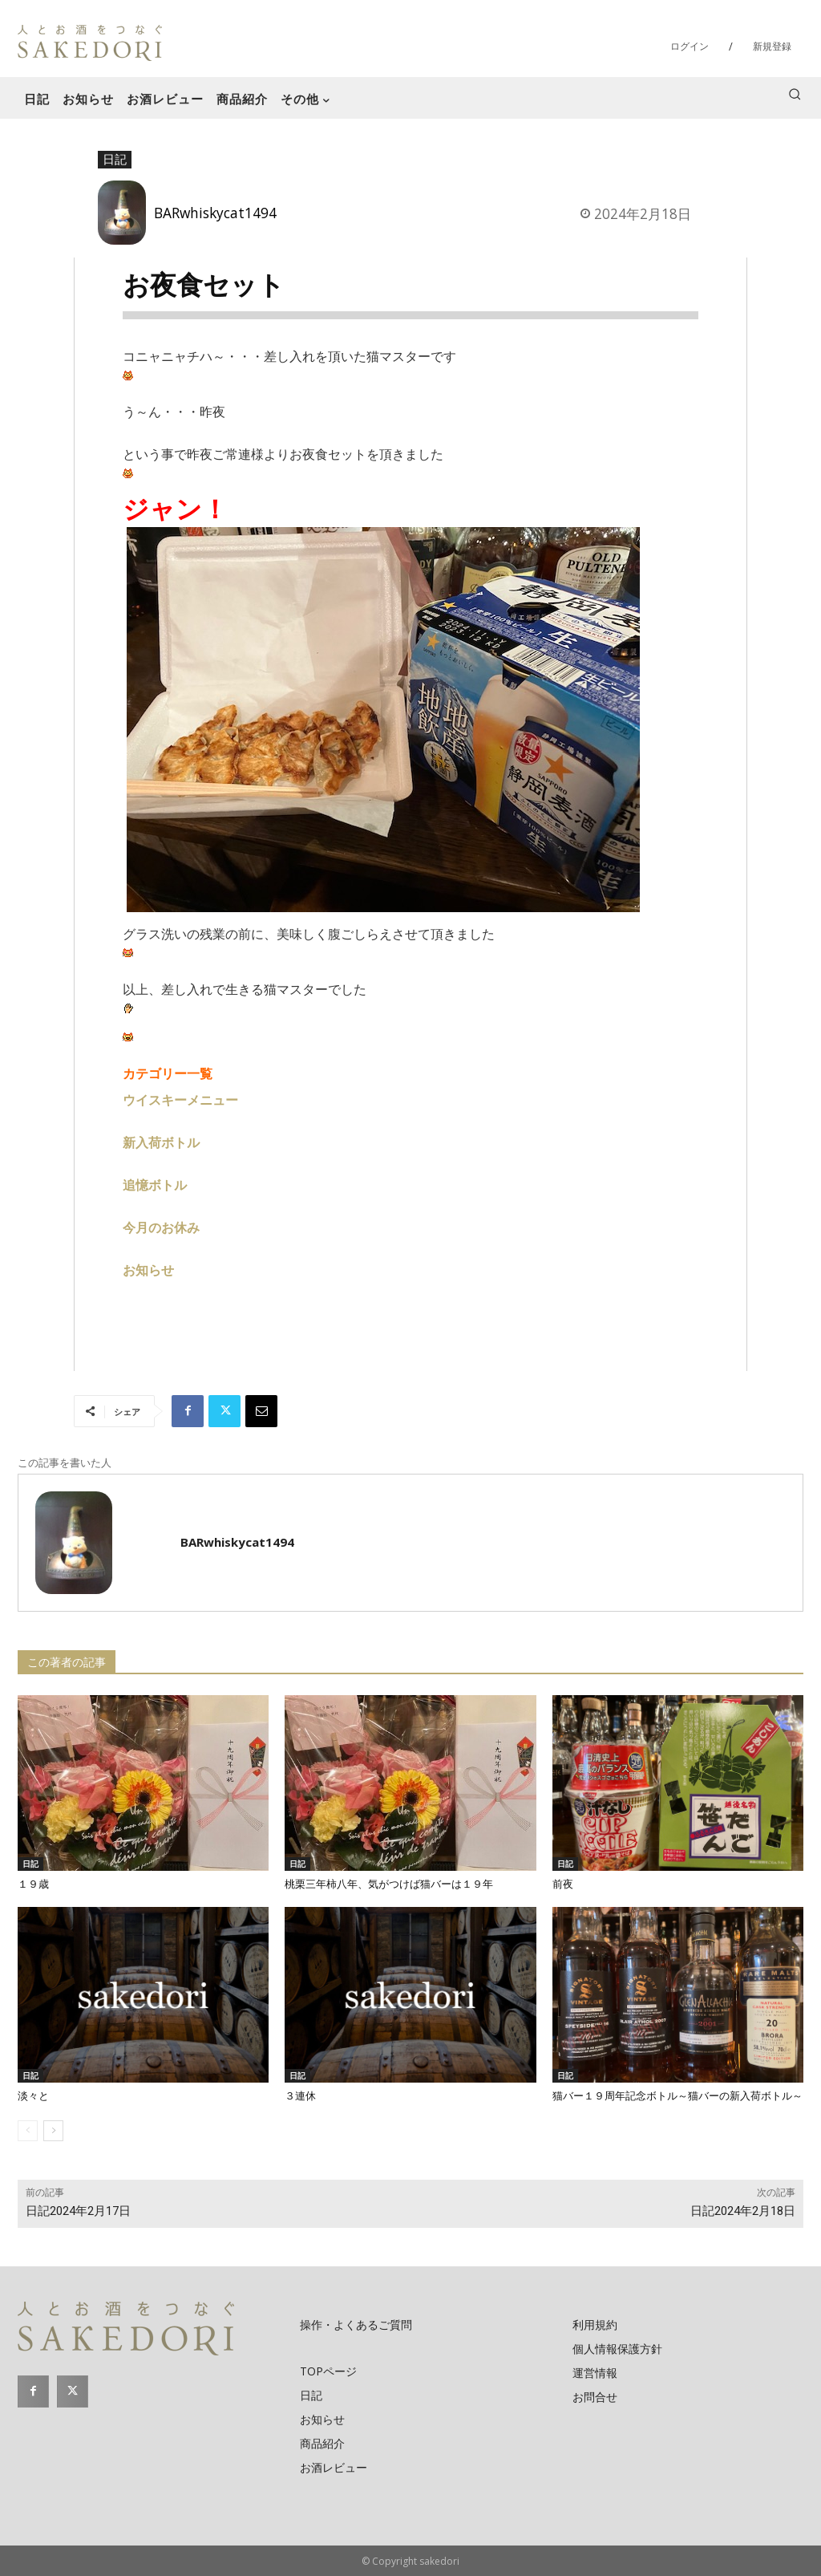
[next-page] (53, 2130)
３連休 (300, 2096)
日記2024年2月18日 (742, 2211)
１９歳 (33, 1884)
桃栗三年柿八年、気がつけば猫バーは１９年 (389, 1884)
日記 (114, 159)
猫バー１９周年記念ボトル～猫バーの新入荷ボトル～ (677, 2096)
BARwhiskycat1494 (215, 212)
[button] (794, 94)
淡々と (33, 2096)
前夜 (562, 1884)
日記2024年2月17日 (78, 2211)
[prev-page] (28, 2130)
